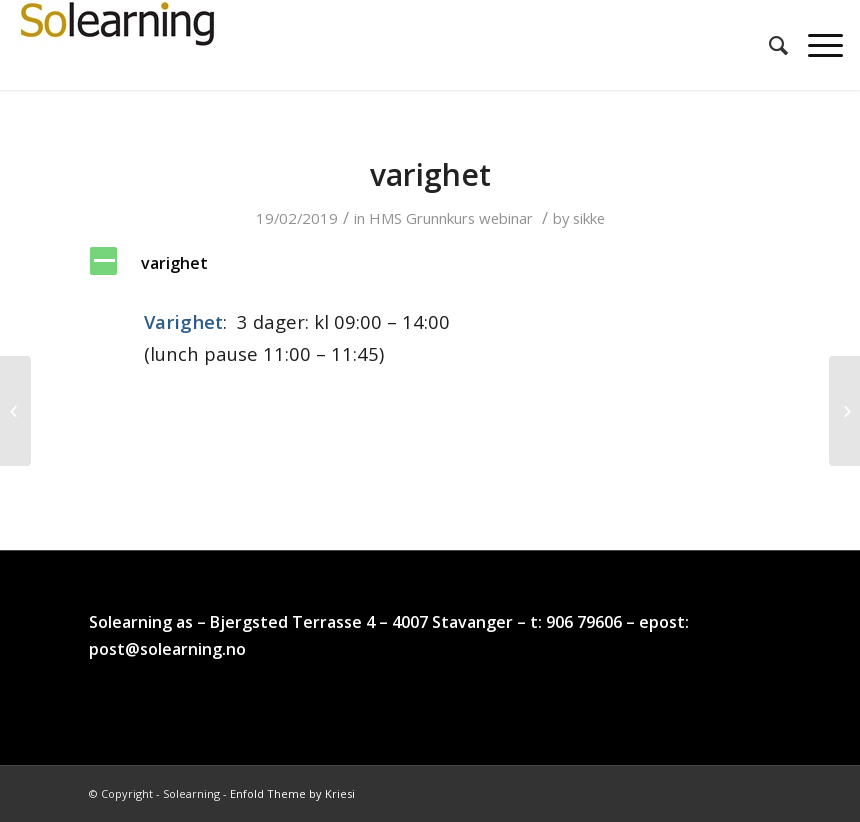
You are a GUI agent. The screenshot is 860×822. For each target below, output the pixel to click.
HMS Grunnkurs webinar (451, 218)
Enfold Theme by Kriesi (292, 793)
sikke (589, 218)
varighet (430, 174)
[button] (430, 263)
